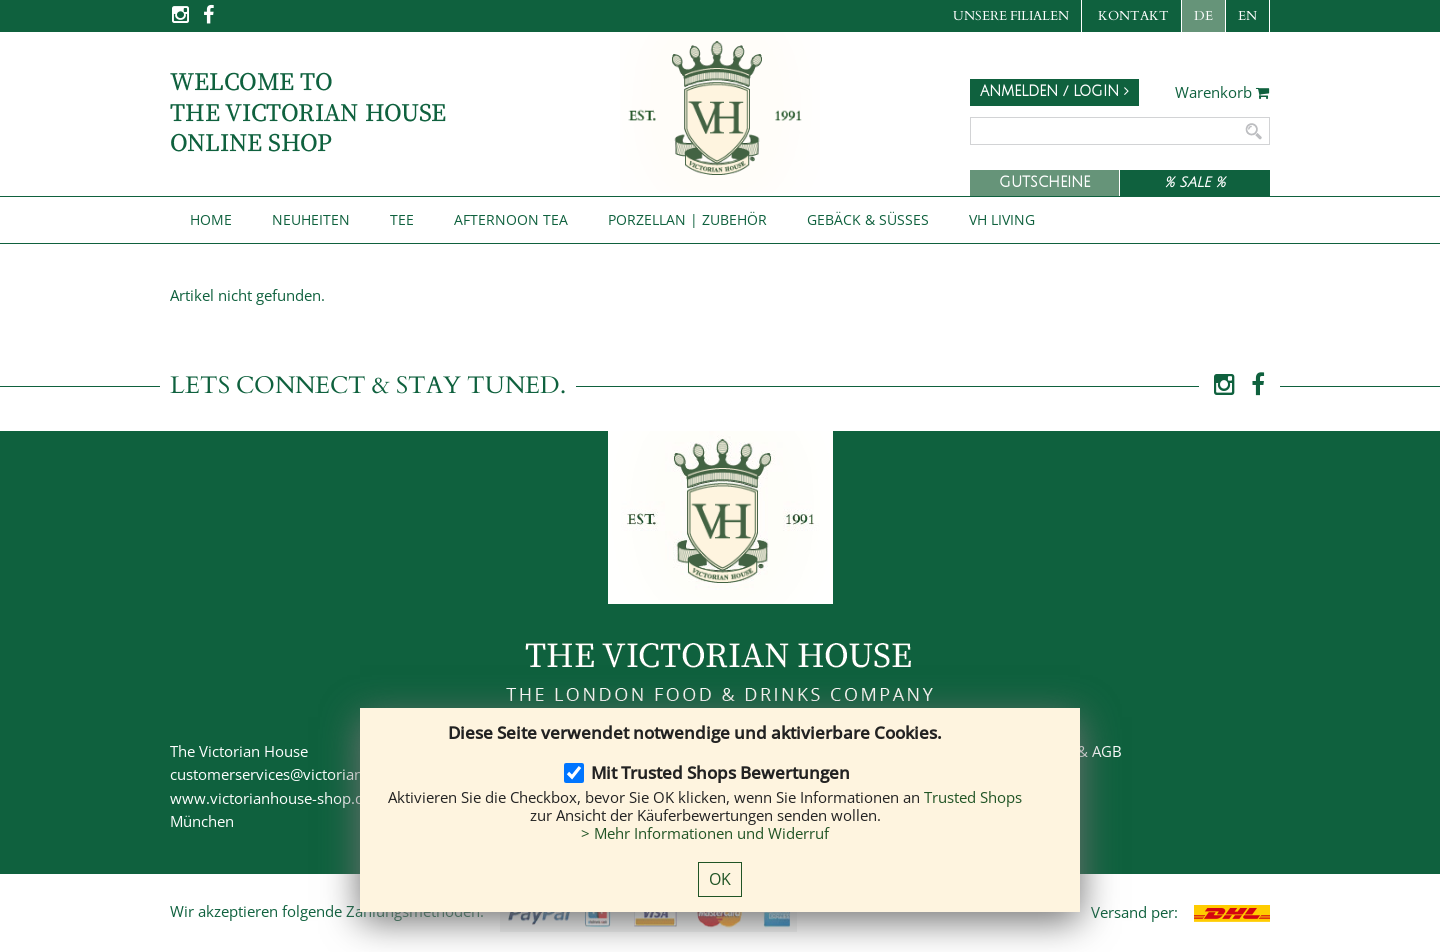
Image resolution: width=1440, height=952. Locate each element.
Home (211, 219)
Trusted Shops (973, 797)
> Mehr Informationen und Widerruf (705, 833)
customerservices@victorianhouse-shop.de (317, 774)
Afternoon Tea (511, 219)
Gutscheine (1044, 182)
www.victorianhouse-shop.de (271, 798)
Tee (402, 219)
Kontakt (1133, 16)
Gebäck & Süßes (868, 219)
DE (1203, 16)
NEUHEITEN (311, 219)
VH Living (1002, 219)
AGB (1107, 751)
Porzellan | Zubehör (687, 219)
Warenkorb (1222, 93)
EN (1247, 16)
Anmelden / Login (1054, 91)
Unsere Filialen (1011, 16)
